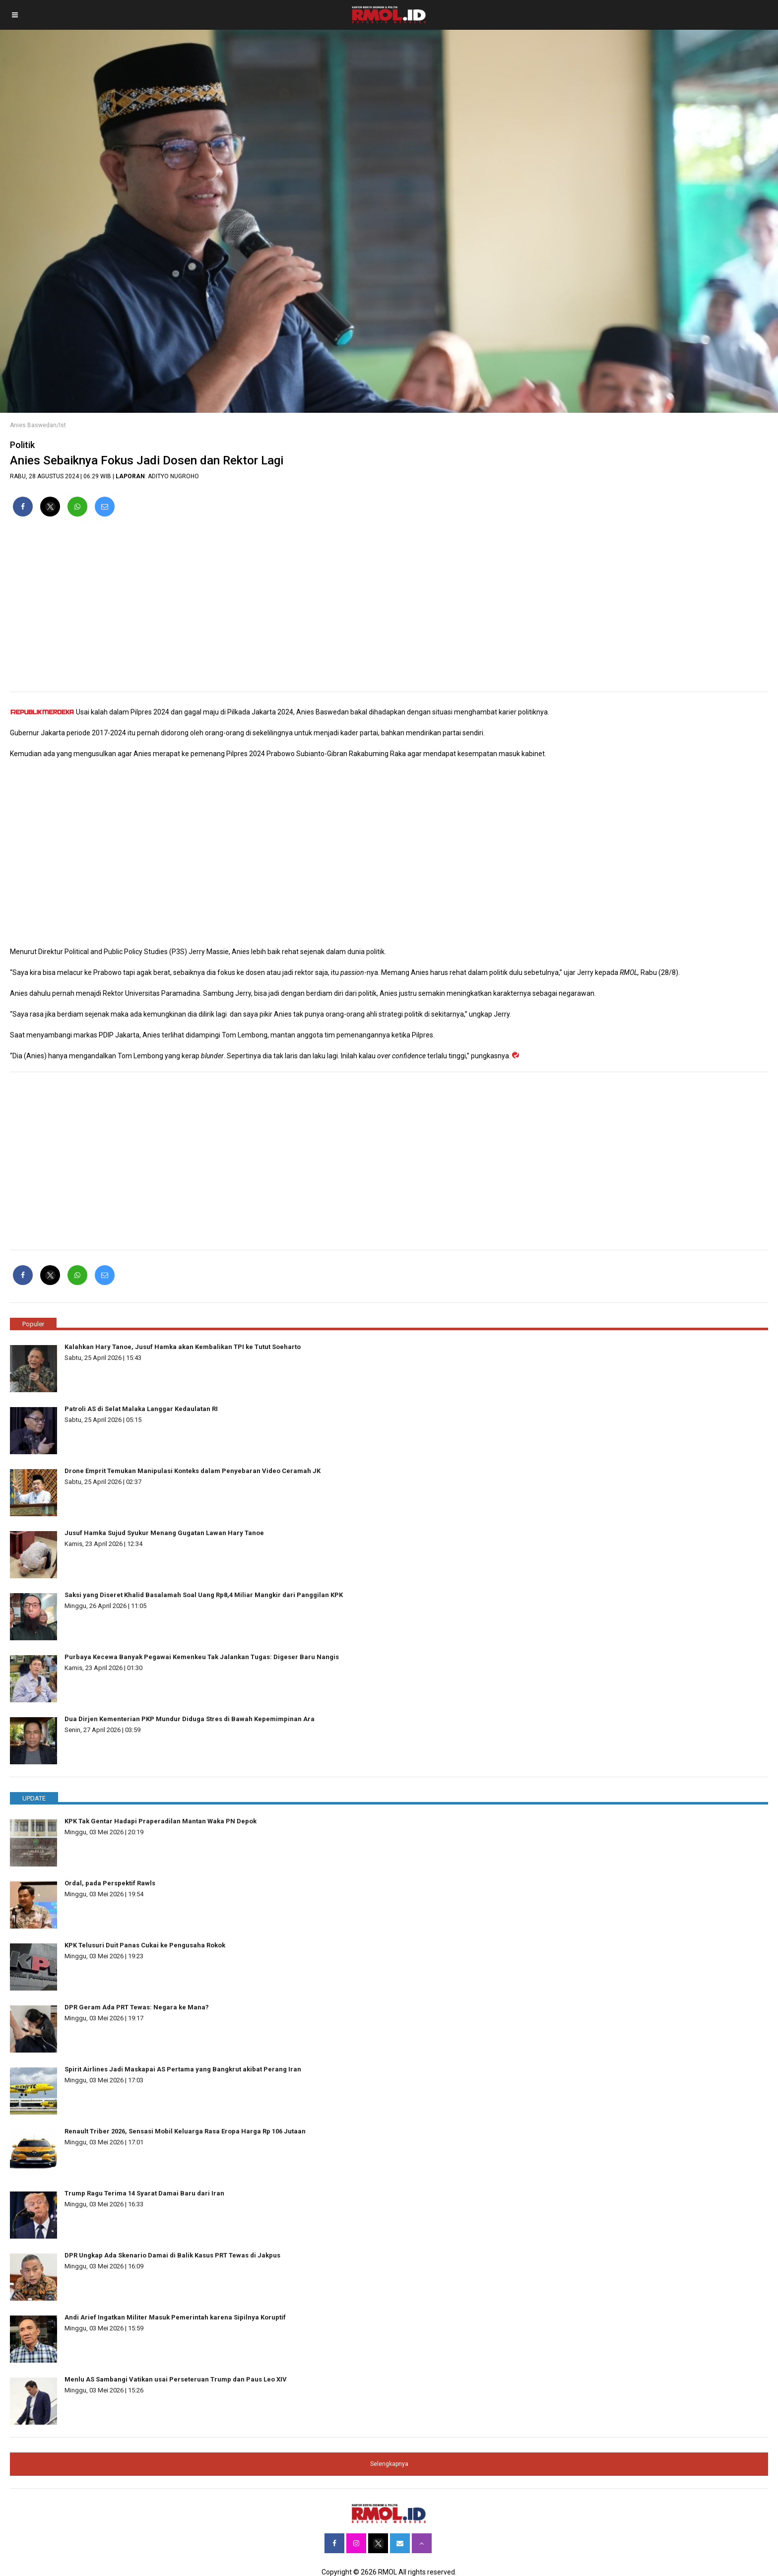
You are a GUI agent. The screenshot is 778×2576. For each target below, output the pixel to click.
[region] (389, 608)
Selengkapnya (389, 2463)
